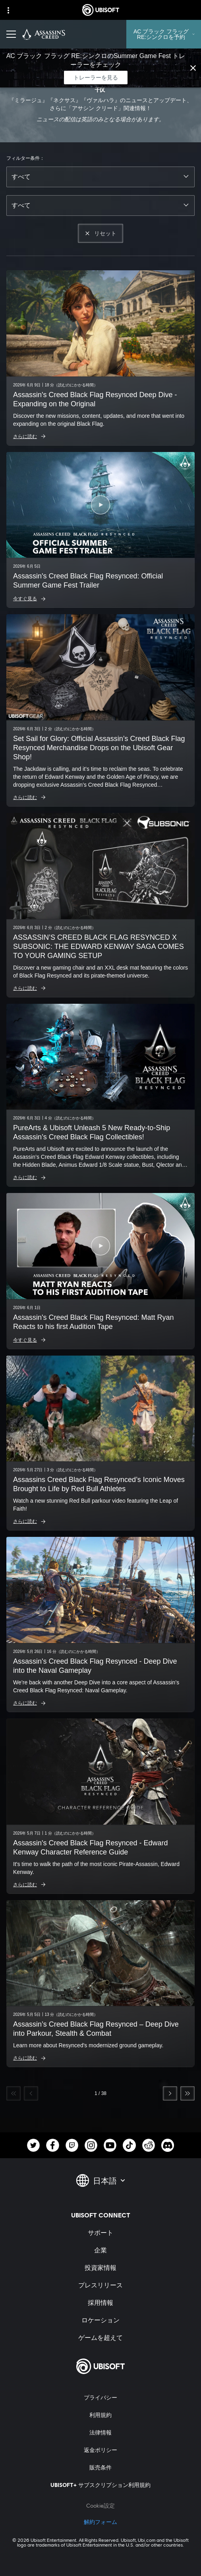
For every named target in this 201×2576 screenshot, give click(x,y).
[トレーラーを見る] (96, 77)
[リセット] (100, 233)
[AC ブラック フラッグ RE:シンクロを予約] (163, 34)
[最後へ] (187, 2093)
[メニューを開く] (11, 34)
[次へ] (170, 2093)
